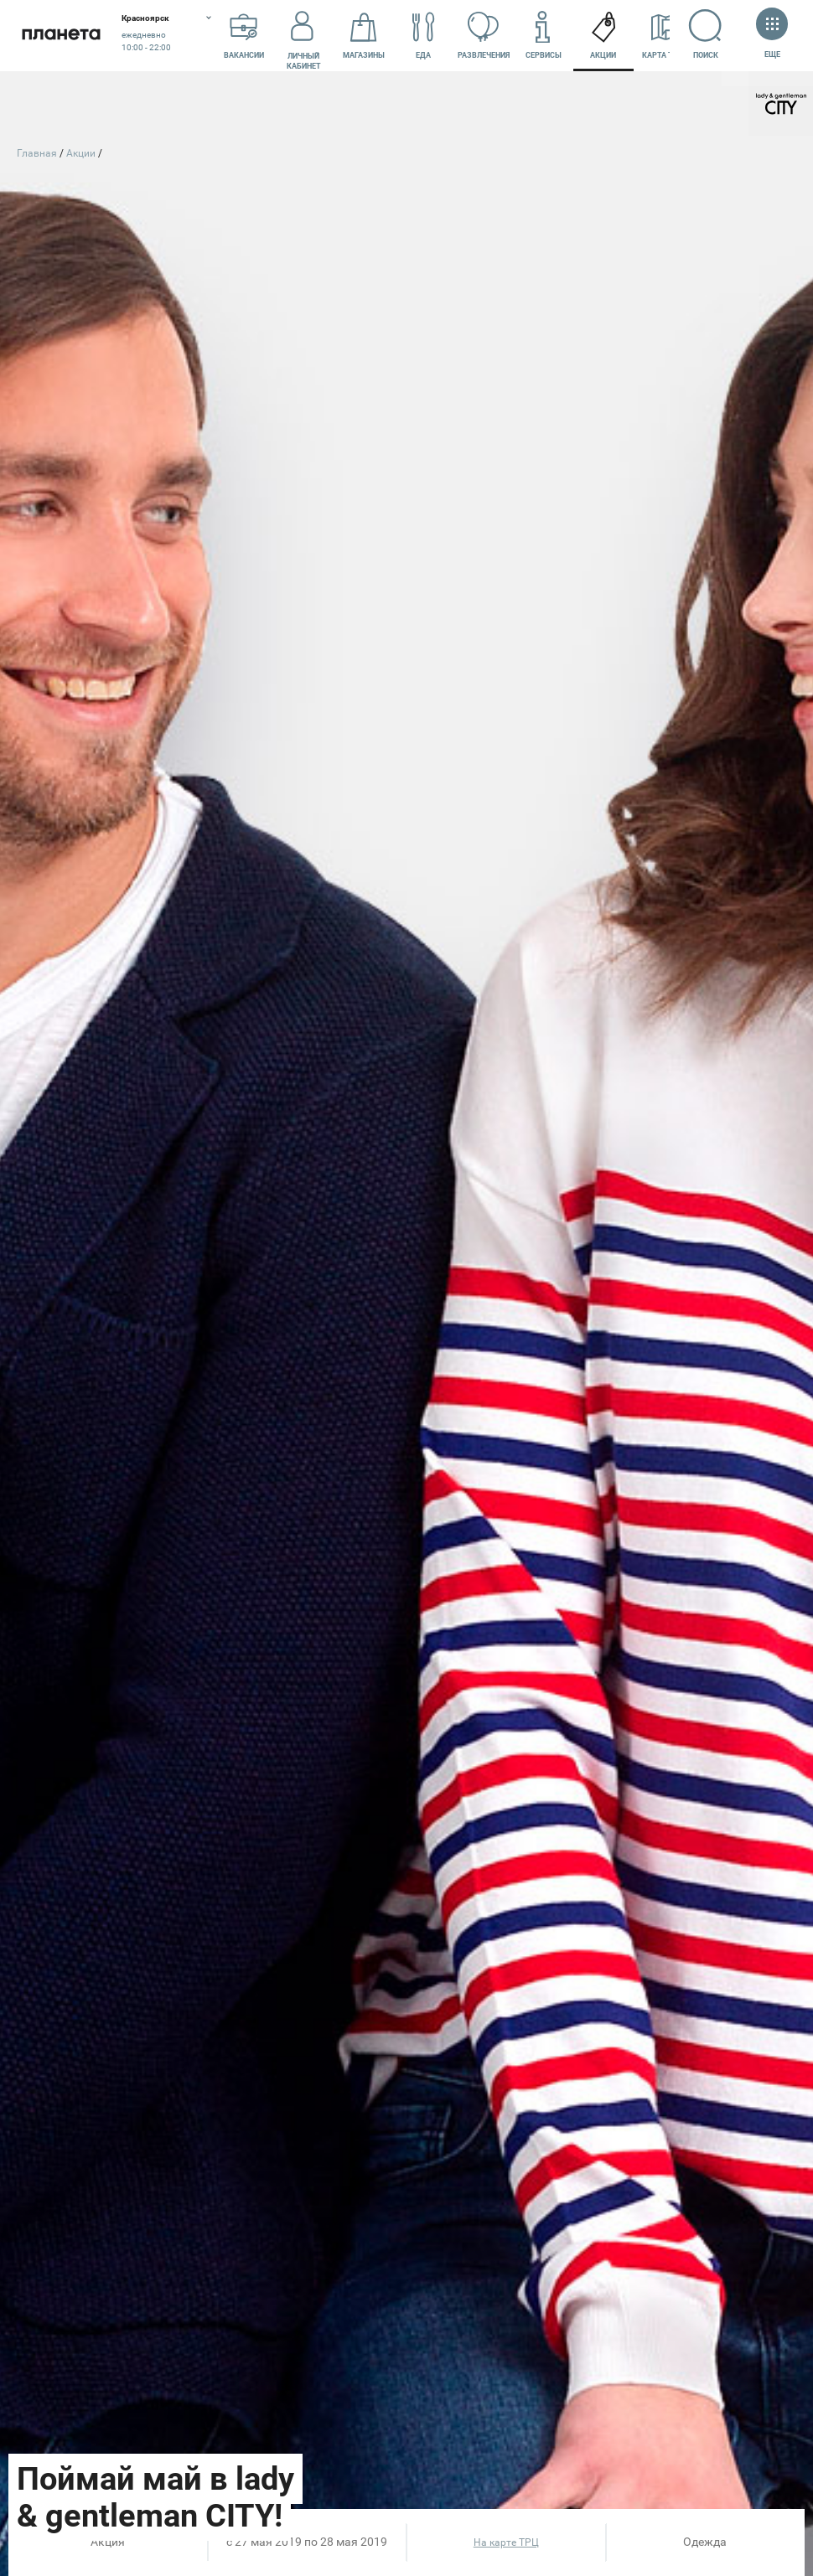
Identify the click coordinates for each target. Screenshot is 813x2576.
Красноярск (145, 18)
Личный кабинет (304, 36)
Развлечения (484, 36)
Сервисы (544, 36)
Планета (61, 35)
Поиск (706, 34)
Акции (603, 36)
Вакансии (244, 36)
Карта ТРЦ (663, 36)
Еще (772, 35)
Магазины (364, 36)
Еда (423, 36)
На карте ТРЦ (506, 2542)
